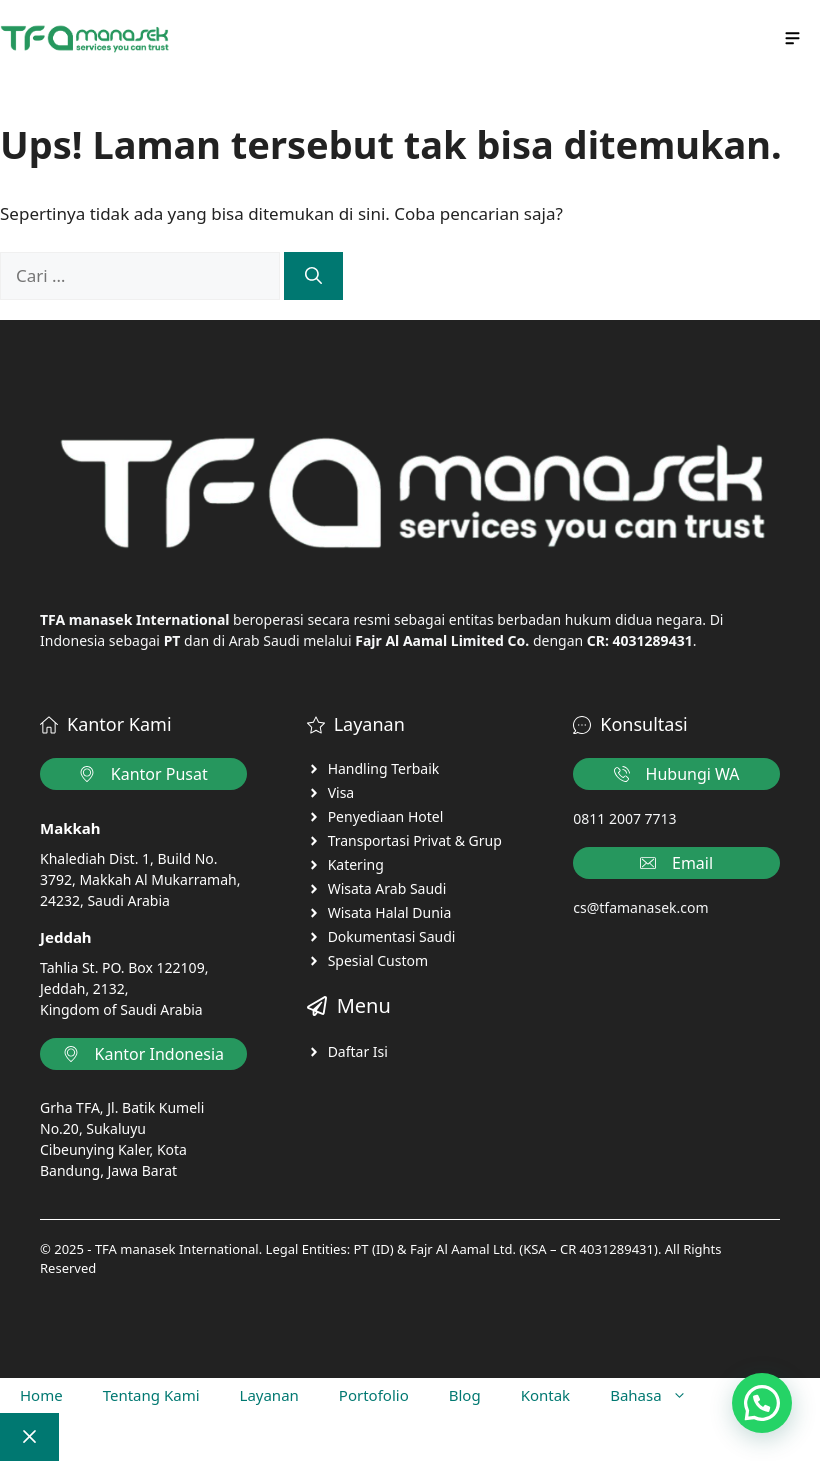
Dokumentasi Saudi (392, 936)
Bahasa (658, 1395)
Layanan (269, 1395)
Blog (465, 1395)
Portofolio (374, 1395)
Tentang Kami (151, 1395)
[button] (762, 1403)
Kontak (545, 1395)
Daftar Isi (358, 1051)
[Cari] (313, 276)
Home (41, 1395)
